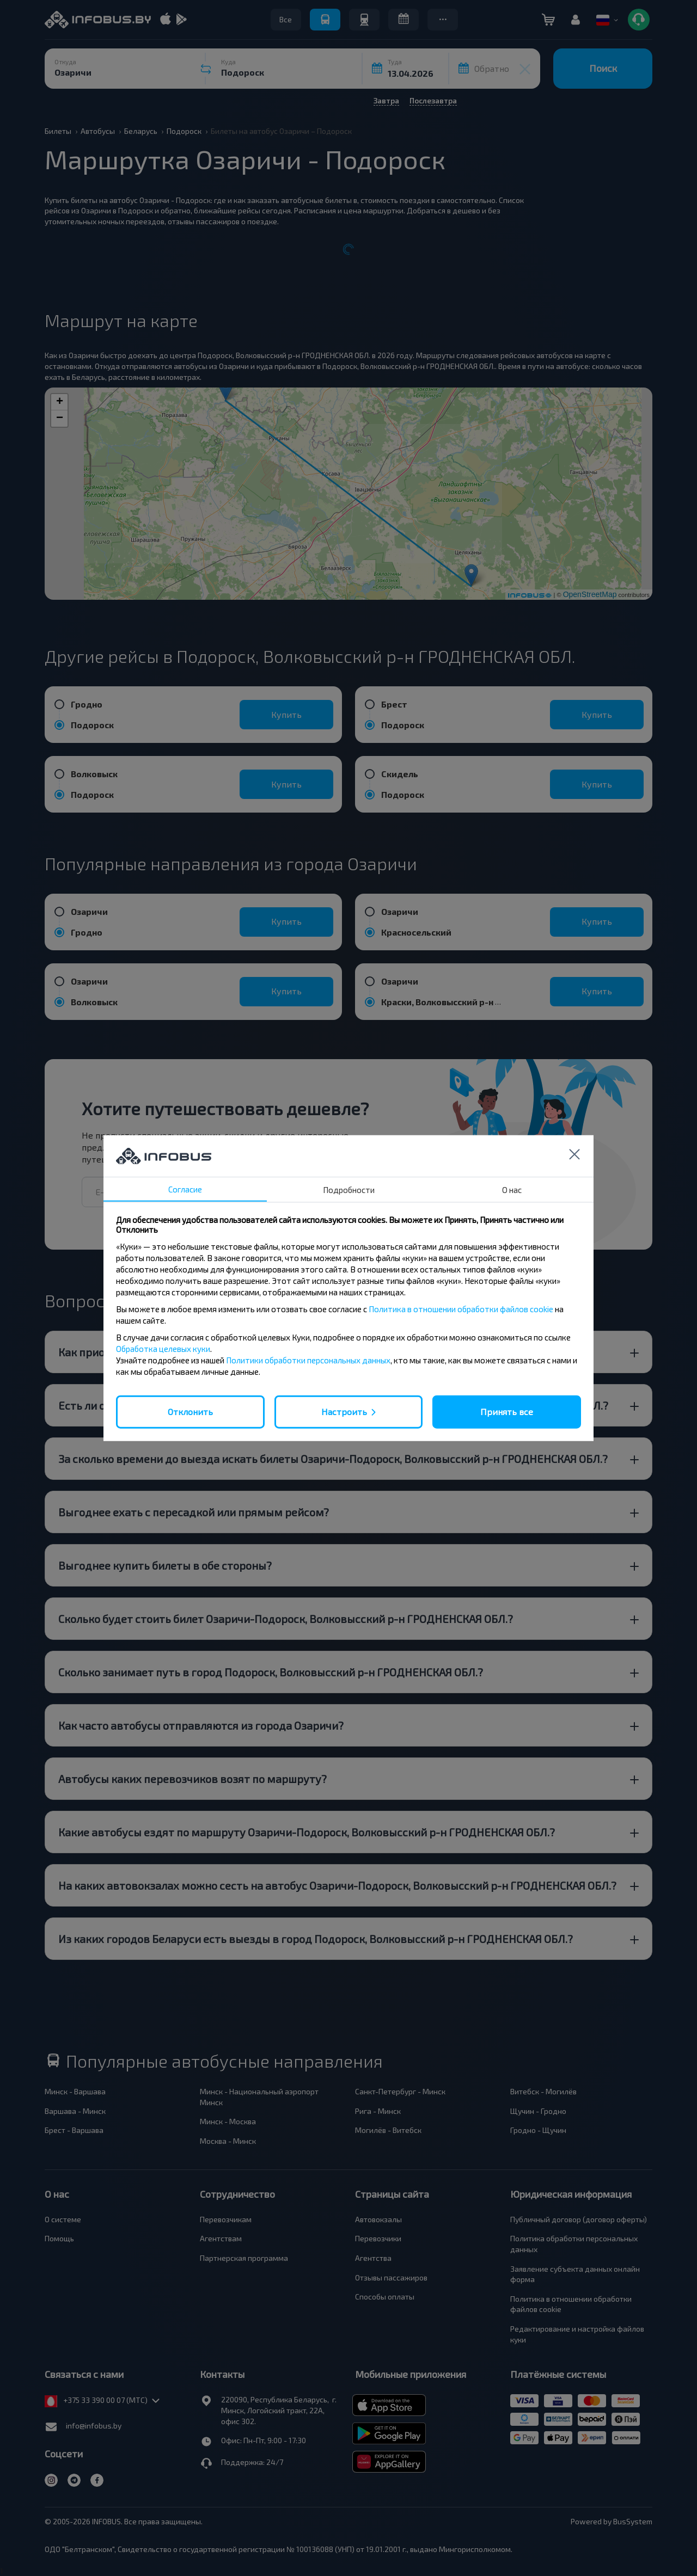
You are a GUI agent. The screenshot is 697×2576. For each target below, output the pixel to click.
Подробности (349, 1190)
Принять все (506, 1411)
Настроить (344, 1411)
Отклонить (190, 1411)
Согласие (185, 1189)
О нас (512, 1190)
